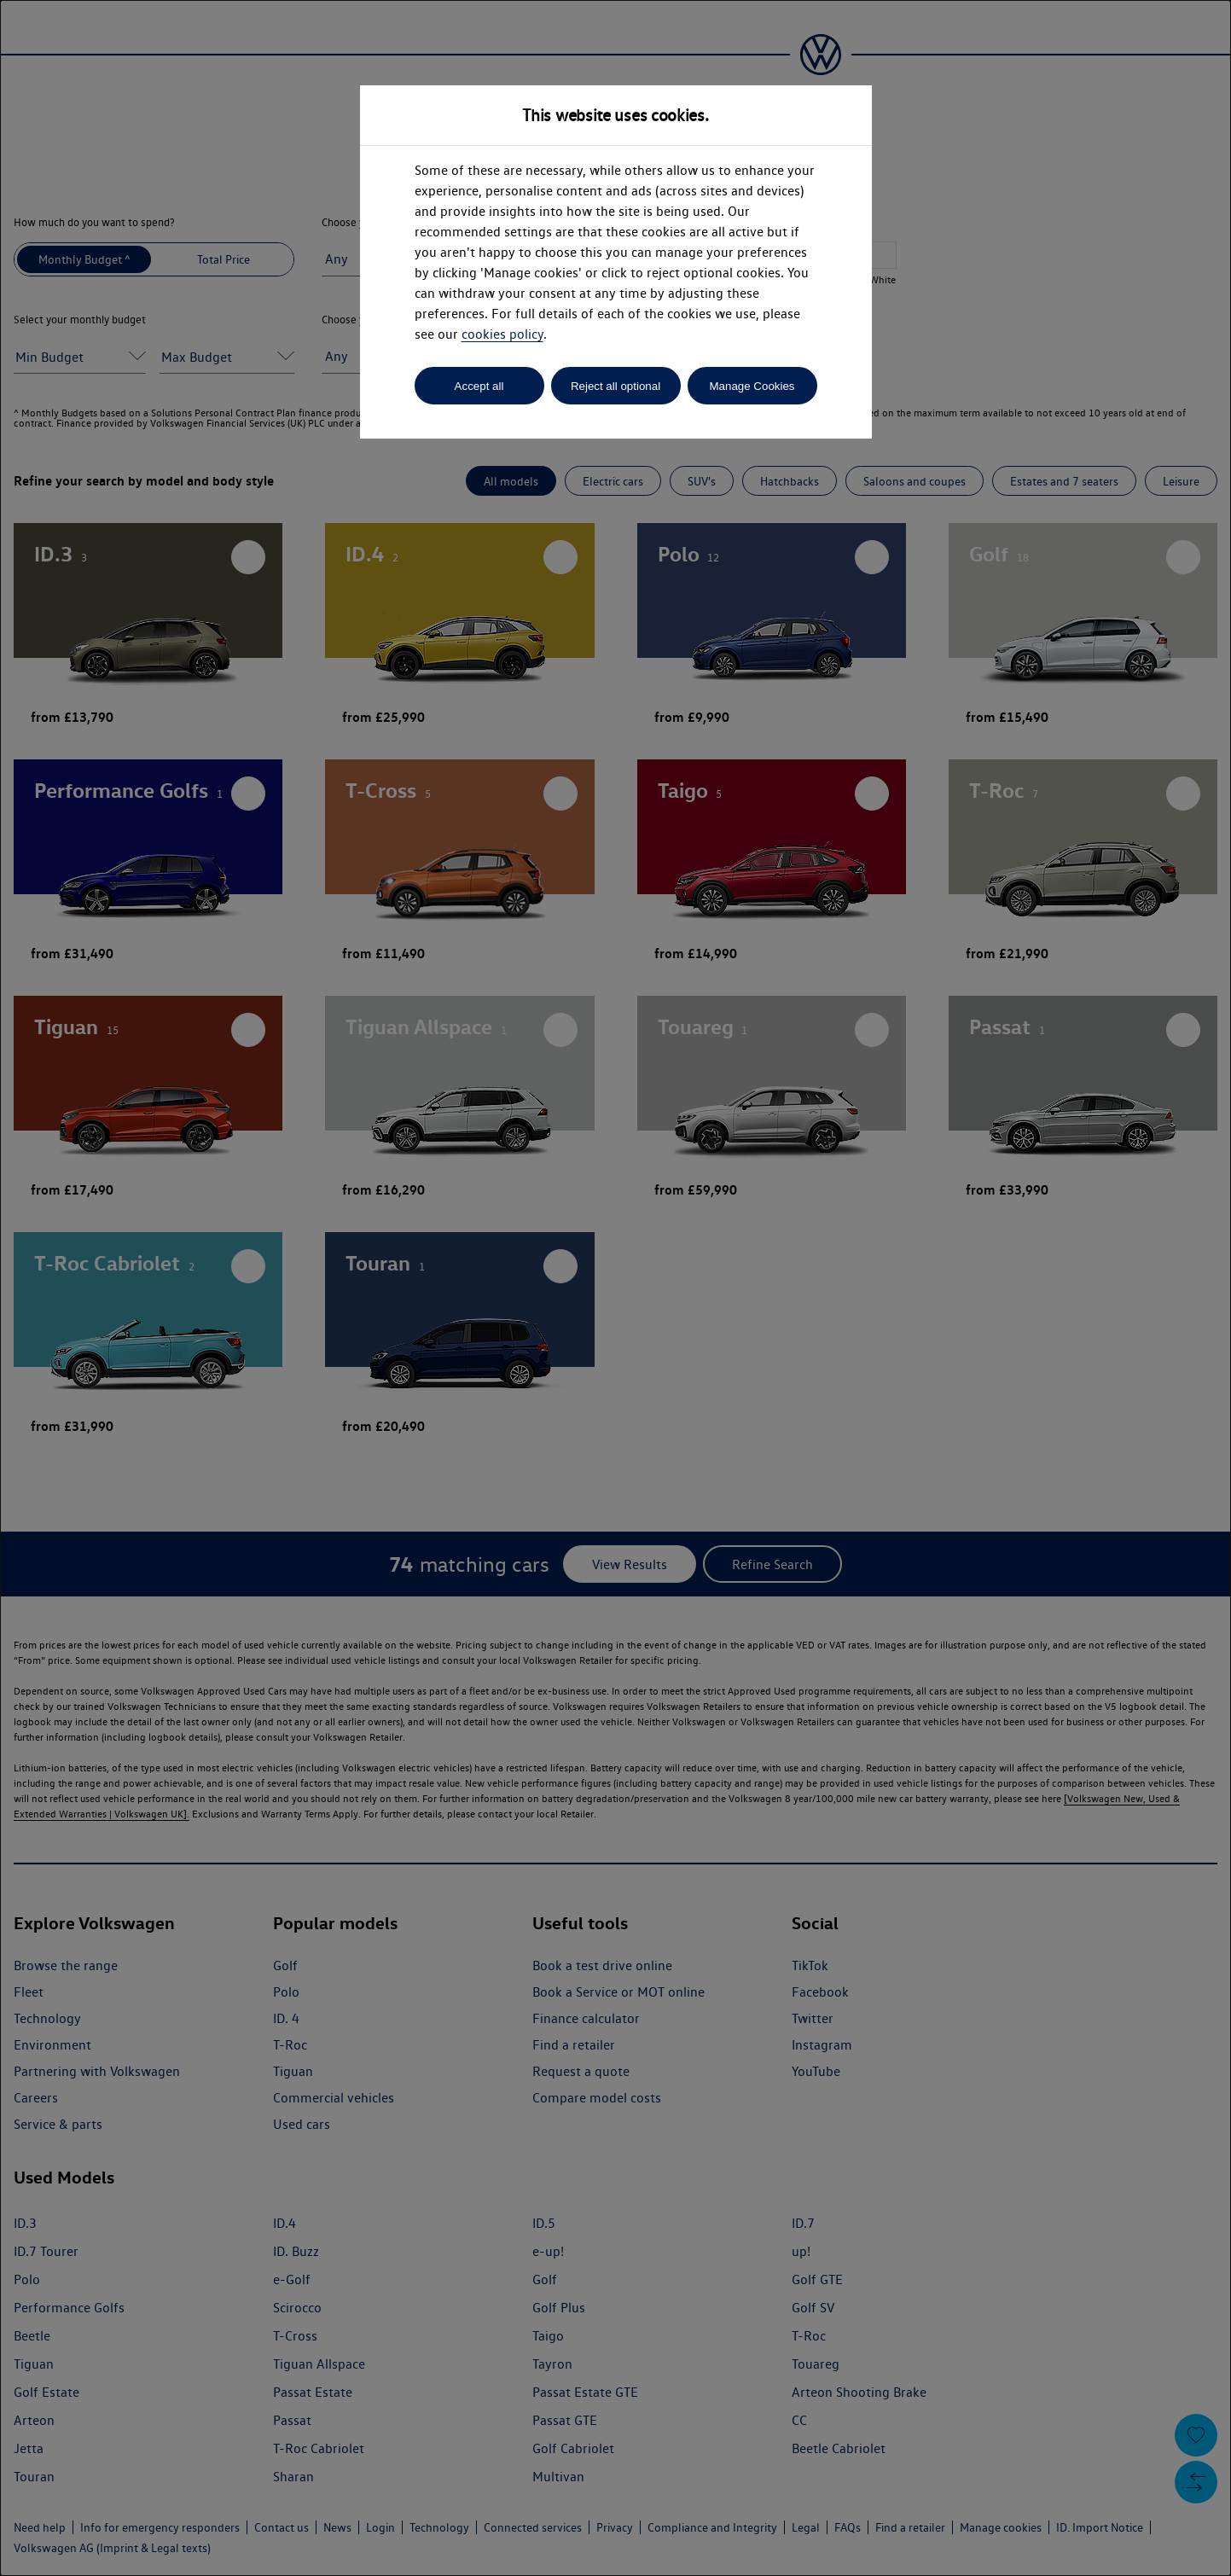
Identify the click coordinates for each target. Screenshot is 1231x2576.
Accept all (479, 386)
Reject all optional (615, 386)
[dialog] (615, 1288)
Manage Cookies (751, 386)
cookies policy (502, 334)
